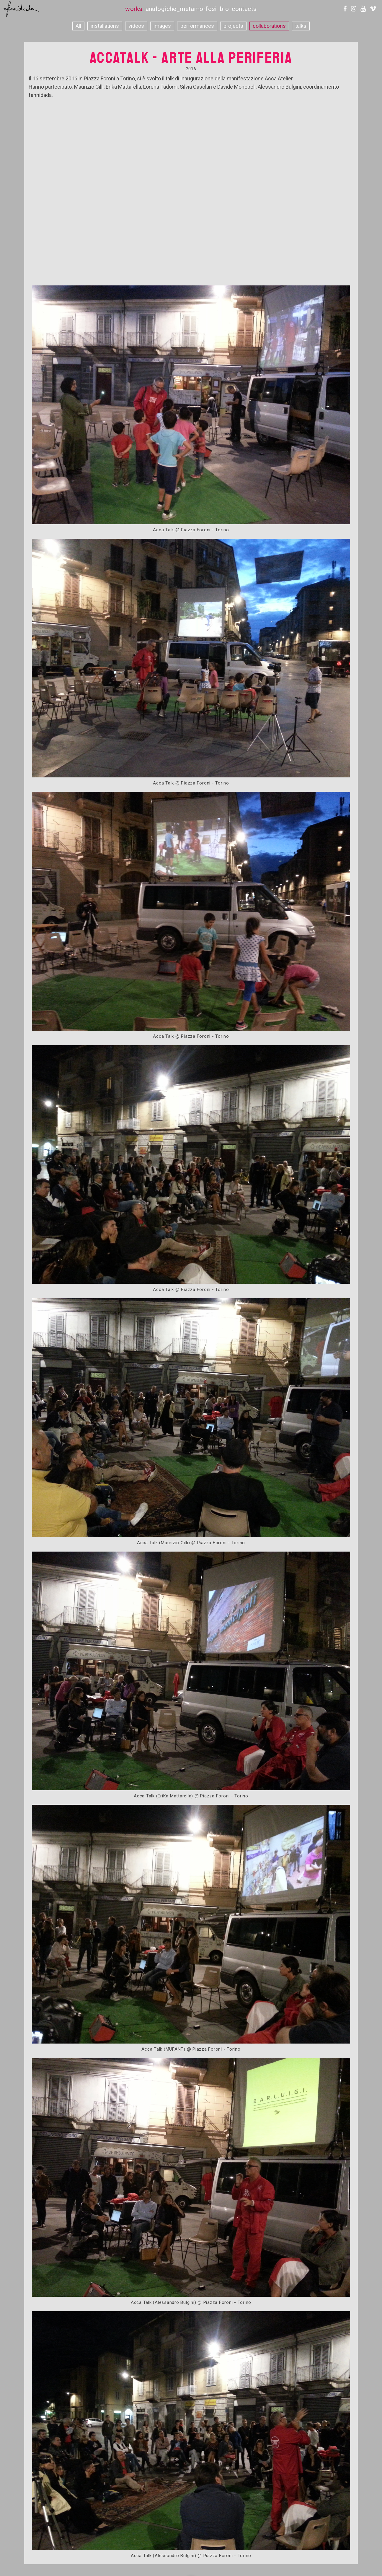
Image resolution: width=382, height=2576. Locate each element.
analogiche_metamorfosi (181, 8)
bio (224, 8)
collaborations (269, 26)
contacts (244, 8)
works (133, 8)
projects (233, 26)
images (162, 26)
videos (136, 26)
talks (300, 26)
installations (105, 26)
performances (197, 26)
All (78, 26)
